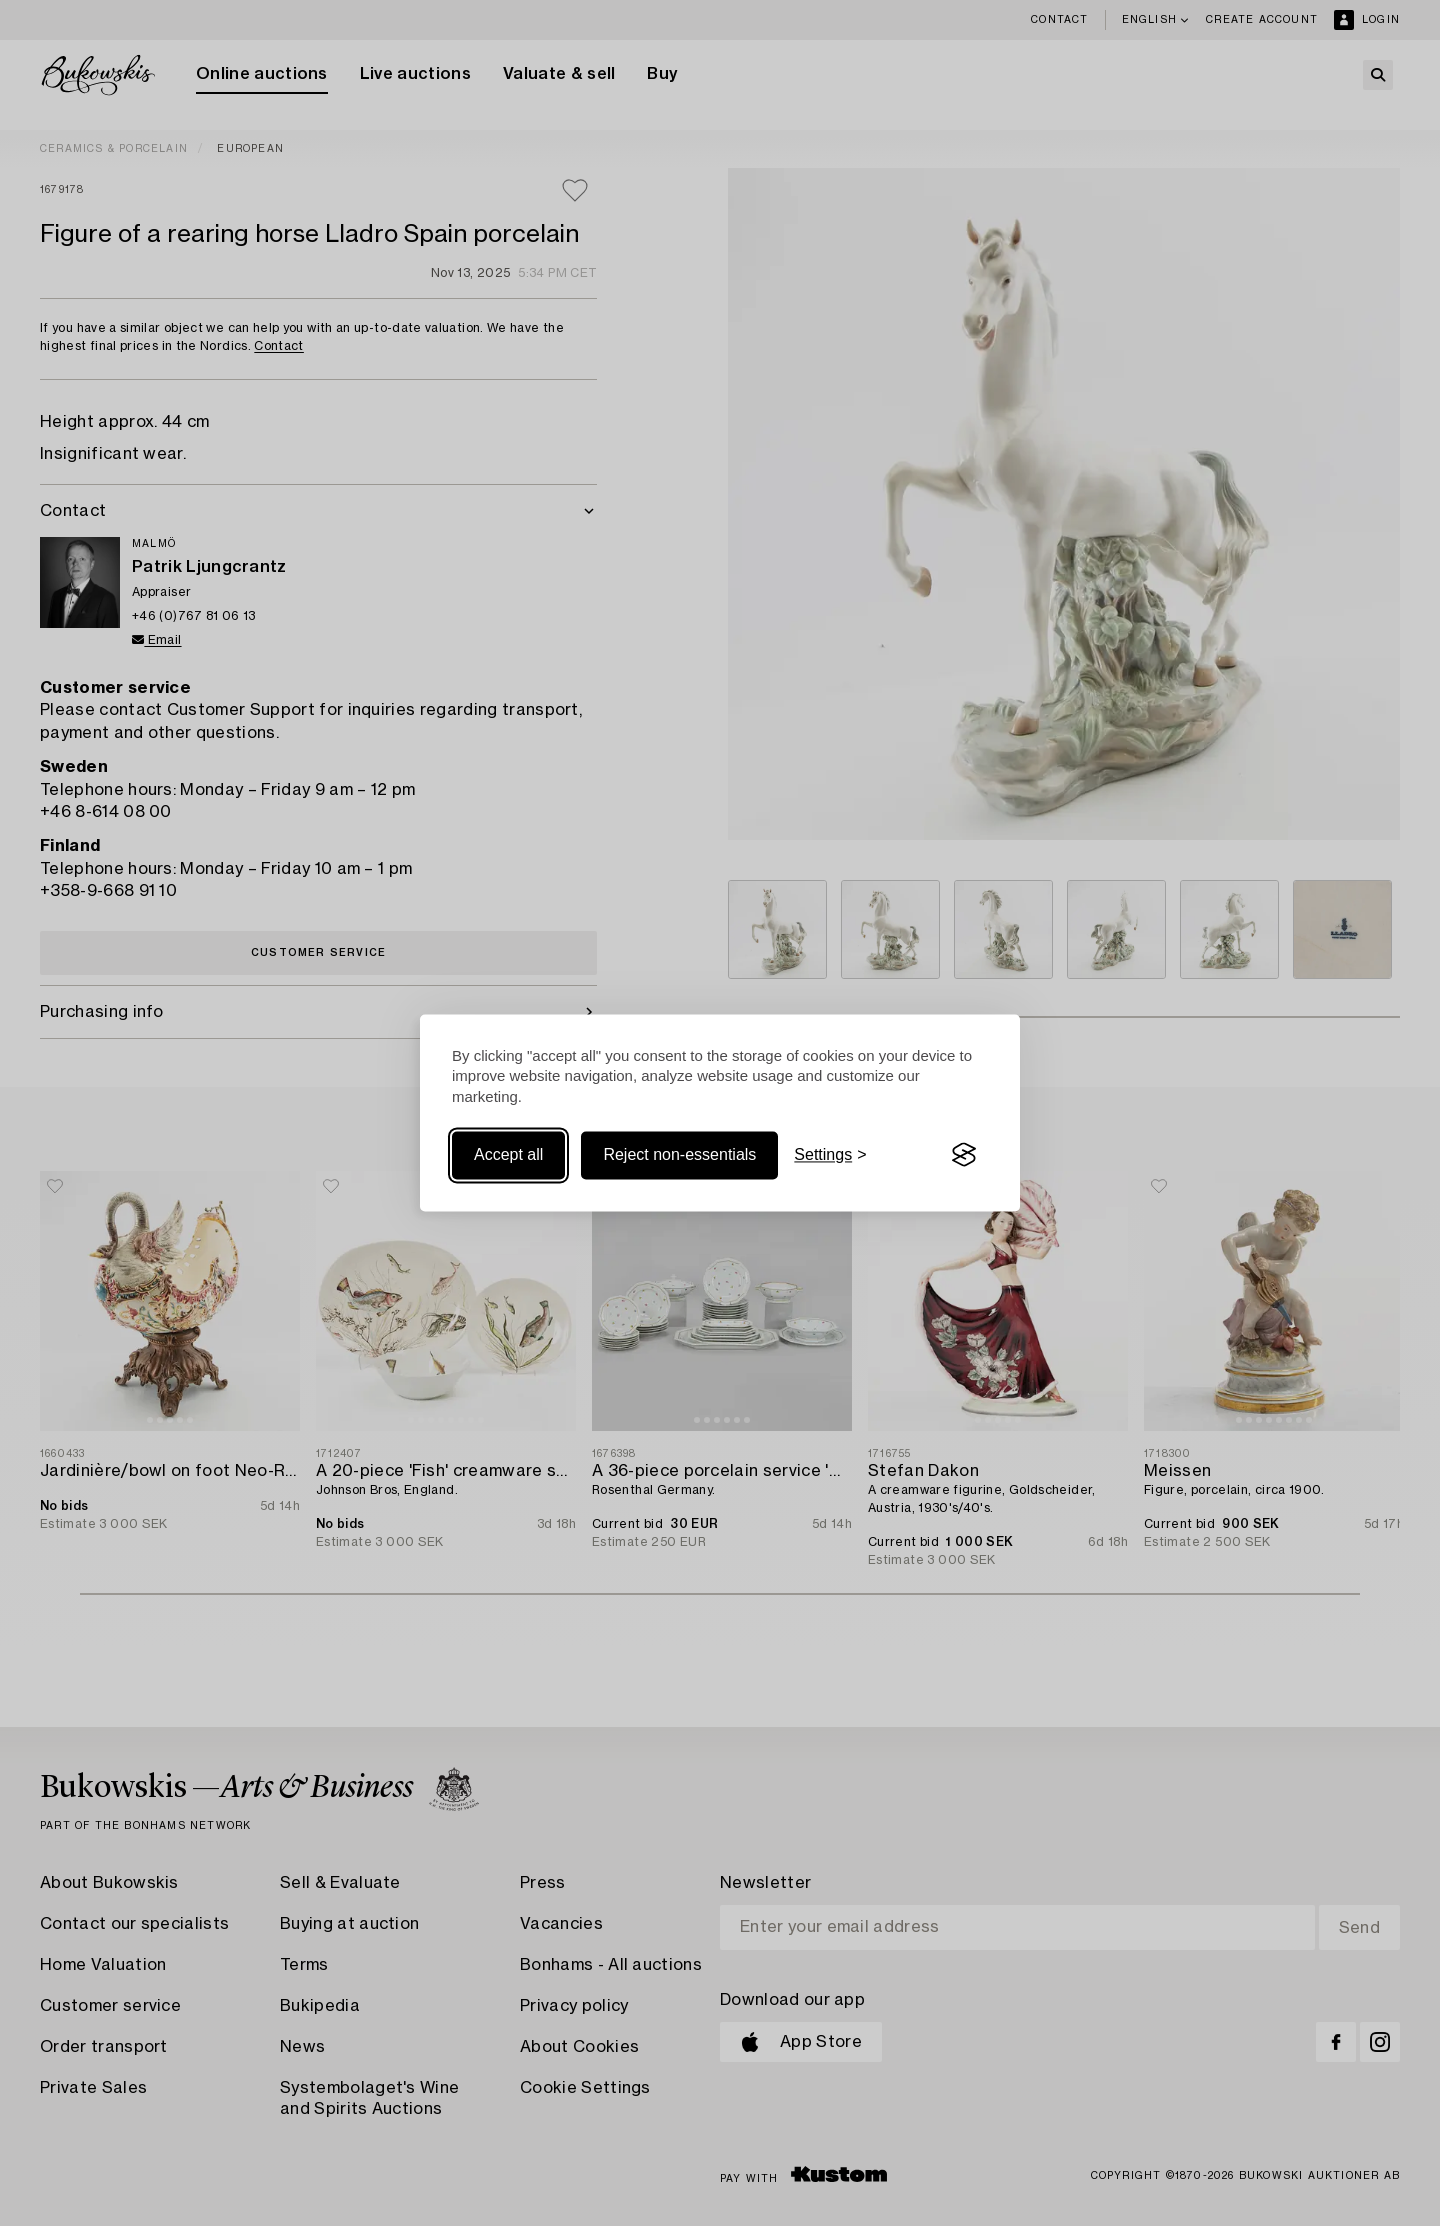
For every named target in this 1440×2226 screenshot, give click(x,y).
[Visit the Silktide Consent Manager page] (964, 1155)
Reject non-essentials (679, 1154)
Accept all (508, 1154)
